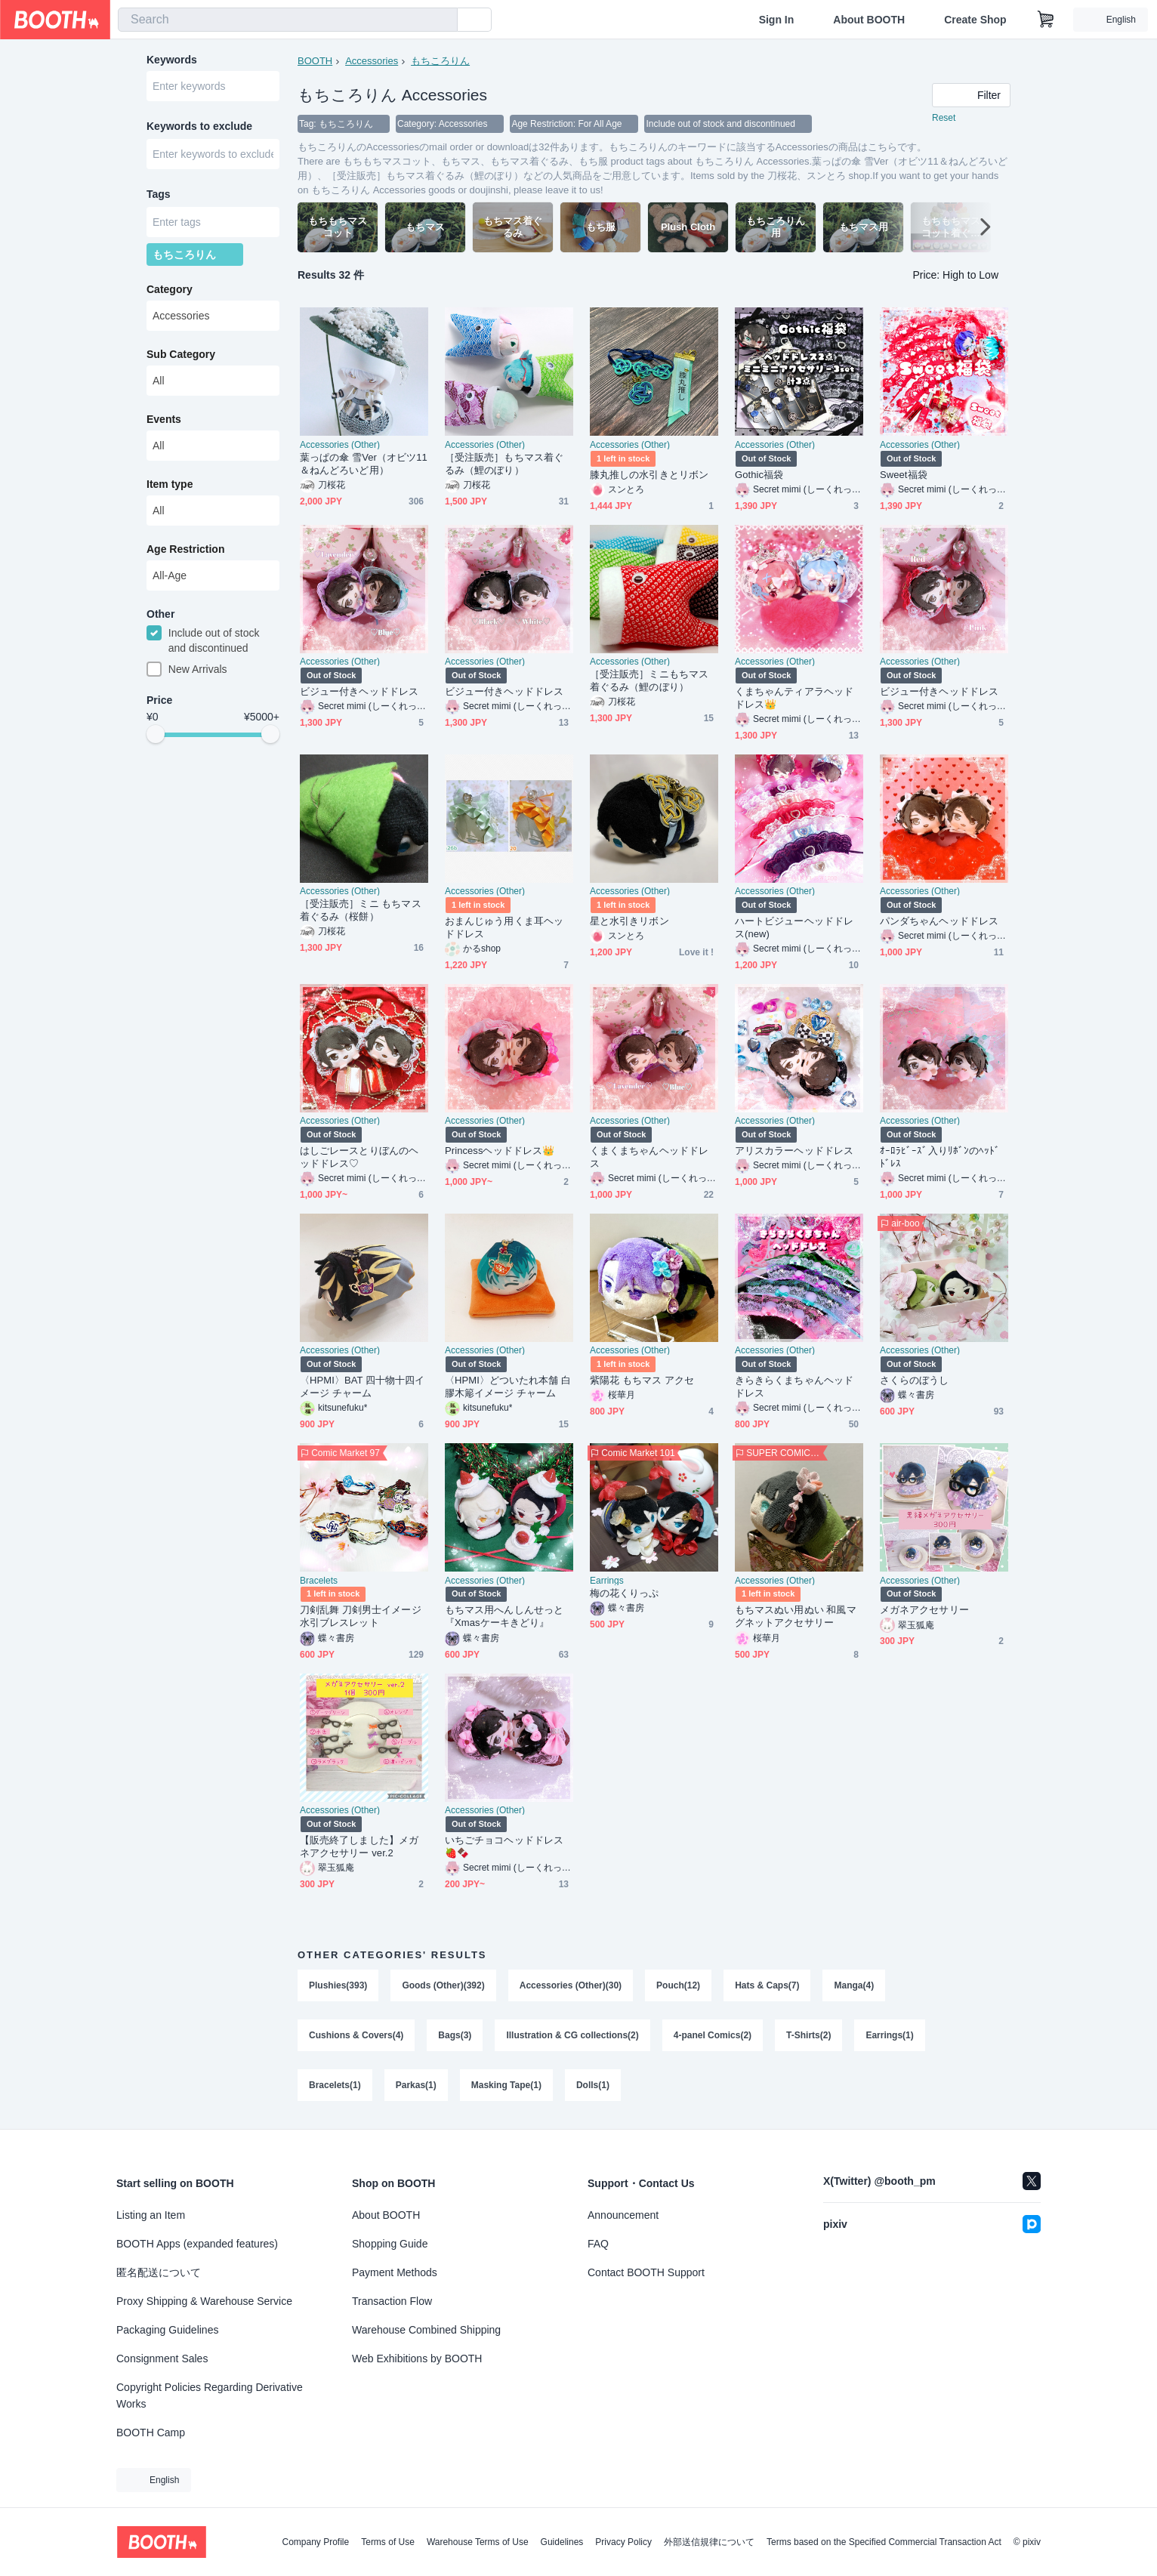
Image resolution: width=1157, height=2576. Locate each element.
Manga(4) (854, 1985)
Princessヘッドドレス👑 (499, 1150)
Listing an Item (150, 2215)
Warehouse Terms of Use (478, 2542)
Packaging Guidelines (167, 2330)
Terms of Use (388, 2542)
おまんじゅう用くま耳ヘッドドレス (504, 927)
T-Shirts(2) (808, 2035)
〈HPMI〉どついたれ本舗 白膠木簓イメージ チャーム (508, 1386)
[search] (442, 20)
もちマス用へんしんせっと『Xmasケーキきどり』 (504, 1616)
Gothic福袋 (759, 474)
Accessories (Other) (340, 444)
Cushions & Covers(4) (356, 2035)
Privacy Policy (623, 2542)
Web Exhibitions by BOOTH (417, 2358)
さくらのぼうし (914, 1380)
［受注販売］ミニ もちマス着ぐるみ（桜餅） (360, 910)
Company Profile (315, 2542)
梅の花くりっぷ (624, 1593)
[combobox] (288, 20)
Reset (943, 118)
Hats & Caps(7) (767, 1985)
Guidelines (562, 2542)
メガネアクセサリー (924, 1609)
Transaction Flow (392, 2301)
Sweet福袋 (903, 474)
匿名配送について (158, 2272)
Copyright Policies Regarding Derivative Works (209, 2395)
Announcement (623, 2215)
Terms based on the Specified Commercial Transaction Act (884, 2542)
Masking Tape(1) (506, 2085)
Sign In (776, 19)
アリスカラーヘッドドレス (794, 1150)
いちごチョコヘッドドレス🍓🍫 (504, 1846)
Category (170, 289)
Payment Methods (394, 2272)
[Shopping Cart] (1046, 19)
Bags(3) (454, 2035)
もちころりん (440, 60)
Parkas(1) (416, 2085)
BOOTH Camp (150, 2432)
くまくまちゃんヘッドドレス (649, 1157)
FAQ (598, 2244)
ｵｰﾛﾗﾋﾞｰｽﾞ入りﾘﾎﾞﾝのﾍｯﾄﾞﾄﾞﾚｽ (940, 1157)
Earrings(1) (889, 2035)
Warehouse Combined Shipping (426, 2330)
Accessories (371, 60)
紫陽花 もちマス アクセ (642, 1380)
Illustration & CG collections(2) (572, 2035)
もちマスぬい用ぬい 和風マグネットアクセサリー (795, 1616)
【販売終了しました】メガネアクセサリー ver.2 (359, 1846)
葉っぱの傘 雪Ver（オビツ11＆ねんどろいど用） (363, 464)
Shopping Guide (389, 2244)
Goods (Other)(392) (443, 1985)
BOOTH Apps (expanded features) (197, 2244)
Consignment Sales (162, 2358)
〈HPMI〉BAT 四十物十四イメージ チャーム (362, 1386)
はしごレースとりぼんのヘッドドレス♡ (359, 1157)
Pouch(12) (678, 1985)
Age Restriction (185, 549)
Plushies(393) (338, 1985)
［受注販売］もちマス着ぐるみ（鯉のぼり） (504, 464)
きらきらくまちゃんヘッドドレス (794, 1386)
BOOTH (315, 60)
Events (164, 419)
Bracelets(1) (335, 2085)
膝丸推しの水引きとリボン (649, 474)
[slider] (156, 734)
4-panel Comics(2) (712, 2035)
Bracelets (319, 1580)
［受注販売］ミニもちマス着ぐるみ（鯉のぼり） (649, 680)
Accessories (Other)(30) (571, 1985)
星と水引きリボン (629, 921)
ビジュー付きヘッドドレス (359, 691)
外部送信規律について (709, 2542)
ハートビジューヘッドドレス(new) (794, 927)
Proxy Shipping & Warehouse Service (204, 2301)
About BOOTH (869, 19)
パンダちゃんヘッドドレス (939, 921)
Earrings (607, 1580)
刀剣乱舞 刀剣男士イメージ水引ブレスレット (360, 1616)
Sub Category (181, 354)
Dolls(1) (592, 2085)
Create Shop (975, 19)
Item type (170, 484)
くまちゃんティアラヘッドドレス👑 (794, 698)
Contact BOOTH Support (646, 2272)
